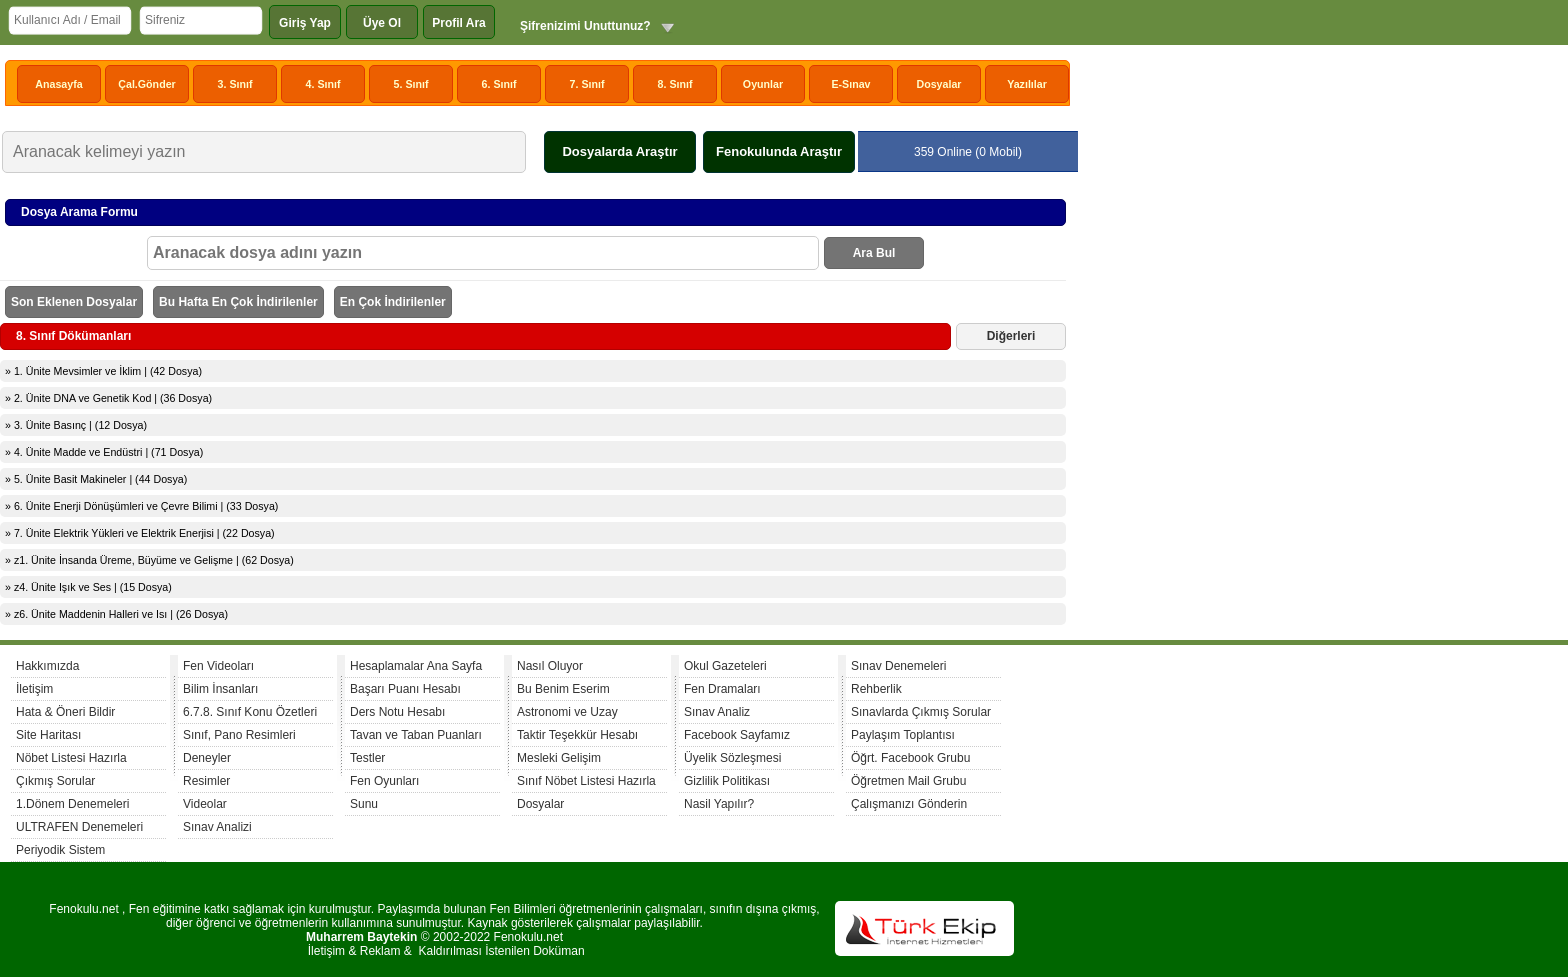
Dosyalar (938, 84)
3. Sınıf (235, 84)
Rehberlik (876, 689)
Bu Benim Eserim (563, 689)
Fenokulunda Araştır (779, 151)
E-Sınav (850, 84)
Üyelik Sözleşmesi (732, 758)
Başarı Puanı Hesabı (405, 689)
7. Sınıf (587, 84)
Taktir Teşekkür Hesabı (577, 735)
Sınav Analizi (217, 827)
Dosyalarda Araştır (619, 151)
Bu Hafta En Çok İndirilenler (238, 302)
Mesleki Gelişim (559, 758)
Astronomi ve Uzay (567, 712)
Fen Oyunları (384, 781)
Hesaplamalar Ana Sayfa (416, 666)
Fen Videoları (218, 666)
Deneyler (207, 758)
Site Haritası (48, 735)
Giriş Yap (305, 23)
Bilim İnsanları (220, 689)
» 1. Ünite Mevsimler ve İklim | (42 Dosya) (103, 371)
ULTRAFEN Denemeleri (79, 827)
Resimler (206, 781)
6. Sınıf (499, 84)
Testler (367, 758)
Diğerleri (1011, 336)
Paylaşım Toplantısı (903, 735)
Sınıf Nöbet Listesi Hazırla (586, 781)
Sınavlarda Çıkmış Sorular (921, 712)
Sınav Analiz (717, 712)
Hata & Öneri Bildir (65, 712)
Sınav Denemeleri (898, 666)
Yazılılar (1027, 84)
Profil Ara (459, 23)
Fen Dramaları (722, 689)
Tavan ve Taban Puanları (416, 735)
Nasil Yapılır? (719, 804)
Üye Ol (382, 23)
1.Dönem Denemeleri (72, 804)
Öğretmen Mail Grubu (908, 781)
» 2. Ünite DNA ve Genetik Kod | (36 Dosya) (108, 398)
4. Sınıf (323, 84)
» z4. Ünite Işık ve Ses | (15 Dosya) (88, 587)
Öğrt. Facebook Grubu (910, 758)
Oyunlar (763, 84)
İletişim (34, 689)
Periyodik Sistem (60, 850)
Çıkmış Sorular (55, 781)
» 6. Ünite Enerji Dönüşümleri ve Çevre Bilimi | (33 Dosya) (141, 506)
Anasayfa (58, 84)
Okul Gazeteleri (725, 666)
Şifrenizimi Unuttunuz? (585, 26)
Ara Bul (874, 253)
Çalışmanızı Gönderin (909, 804)
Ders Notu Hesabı (397, 712)
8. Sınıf (675, 84)
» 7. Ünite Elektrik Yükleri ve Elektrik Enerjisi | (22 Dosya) (140, 533)
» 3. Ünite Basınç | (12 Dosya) (76, 425)
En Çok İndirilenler (393, 302)
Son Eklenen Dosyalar (74, 302)
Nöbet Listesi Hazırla (71, 758)
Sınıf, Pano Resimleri (239, 735)
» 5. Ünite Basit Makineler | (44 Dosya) (96, 479)
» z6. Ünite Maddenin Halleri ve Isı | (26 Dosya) (116, 614)
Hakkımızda (47, 666)
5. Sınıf (411, 84)
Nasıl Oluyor (550, 666)
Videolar (205, 804)
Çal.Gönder (146, 84)
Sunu (364, 804)
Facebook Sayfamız (737, 735)
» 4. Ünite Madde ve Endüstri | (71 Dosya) (104, 452)
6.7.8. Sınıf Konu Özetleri (250, 712)
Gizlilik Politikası (727, 781)
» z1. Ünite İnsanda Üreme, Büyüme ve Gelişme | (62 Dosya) (149, 560)
